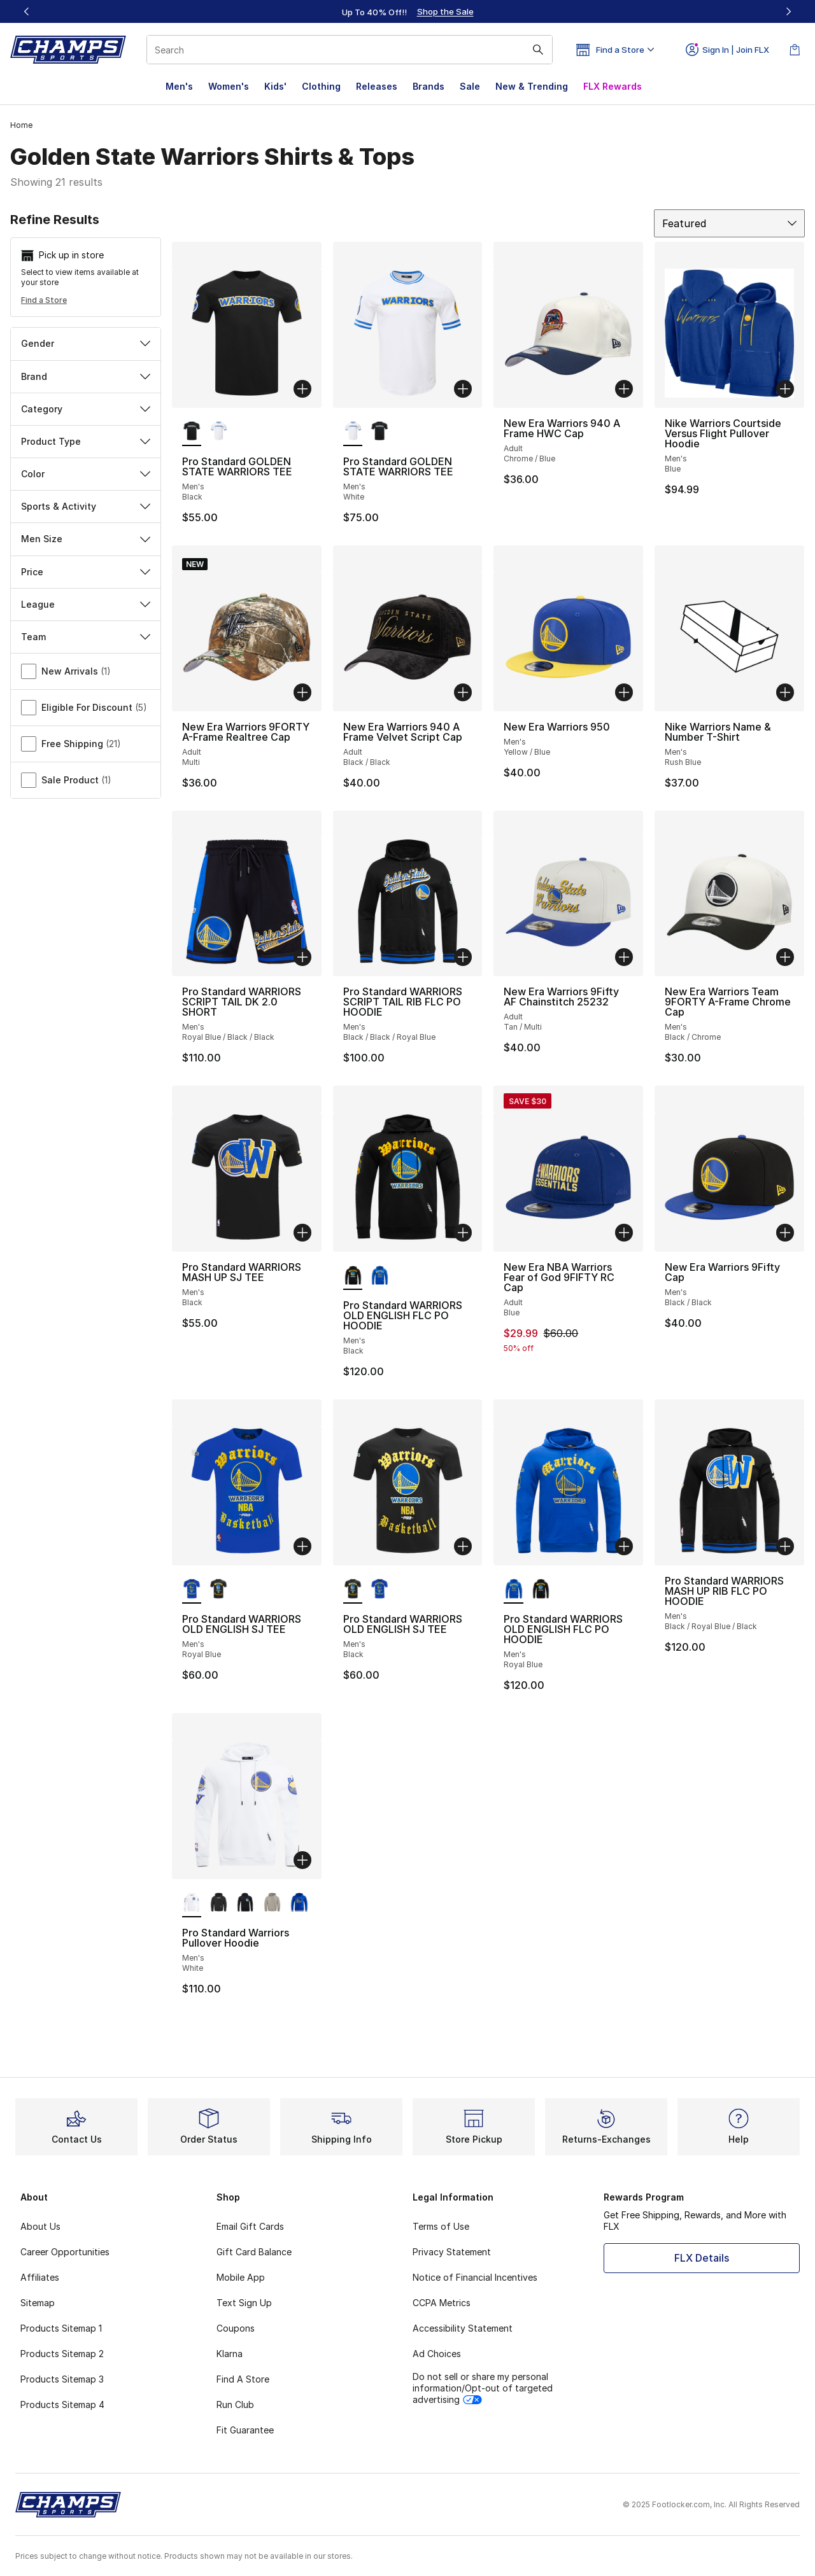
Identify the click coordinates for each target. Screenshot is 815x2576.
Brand (85, 376)
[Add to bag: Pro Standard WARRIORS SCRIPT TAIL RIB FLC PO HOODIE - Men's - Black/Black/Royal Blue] (463, 957)
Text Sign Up (244, 2302)
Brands (428, 86)
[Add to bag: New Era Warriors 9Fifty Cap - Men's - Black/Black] (785, 1233)
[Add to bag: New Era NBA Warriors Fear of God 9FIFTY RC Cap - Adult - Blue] (624, 1233)
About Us (40, 2226)
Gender (85, 343)
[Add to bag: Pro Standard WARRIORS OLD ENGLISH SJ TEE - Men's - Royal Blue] (302, 1546)
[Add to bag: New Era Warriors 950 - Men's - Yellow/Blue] (624, 692)
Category (85, 408)
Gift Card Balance (254, 2251)
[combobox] (349, 50)
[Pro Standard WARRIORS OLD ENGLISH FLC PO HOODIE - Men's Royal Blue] (379, 1276)
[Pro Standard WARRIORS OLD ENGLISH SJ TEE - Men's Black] (218, 1590)
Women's (228, 86)
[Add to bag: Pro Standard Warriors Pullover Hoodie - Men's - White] (302, 1860)
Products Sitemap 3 (62, 2379)
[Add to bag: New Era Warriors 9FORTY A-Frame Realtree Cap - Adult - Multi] (302, 692)
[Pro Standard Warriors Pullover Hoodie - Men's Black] (218, 1903)
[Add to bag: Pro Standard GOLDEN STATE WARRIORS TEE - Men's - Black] (302, 389)
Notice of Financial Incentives (475, 2277)
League (85, 604)
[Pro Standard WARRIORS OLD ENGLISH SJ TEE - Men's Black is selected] (352, 1590)
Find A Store (242, 2379)
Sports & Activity (85, 506)
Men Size (85, 538)
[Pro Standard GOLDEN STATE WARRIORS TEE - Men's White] (218, 432)
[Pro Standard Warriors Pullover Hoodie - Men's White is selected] (191, 1903)
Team (85, 636)
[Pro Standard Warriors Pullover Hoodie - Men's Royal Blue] (298, 1903)
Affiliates (39, 2277)
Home (21, 125)
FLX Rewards (612, 86)
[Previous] (26, 11)
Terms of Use (441, 2226)
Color (85, 473)
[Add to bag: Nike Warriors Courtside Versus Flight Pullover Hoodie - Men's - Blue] (785, 389)
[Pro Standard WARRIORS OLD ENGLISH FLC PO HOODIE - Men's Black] (540, 1590)
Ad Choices (437, 2353)
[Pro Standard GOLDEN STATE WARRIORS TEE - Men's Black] (379, 432)
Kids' (275, 86)
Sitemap (37, 2302)
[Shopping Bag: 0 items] (794, 50)
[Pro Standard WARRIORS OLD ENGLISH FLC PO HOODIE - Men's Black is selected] (352, 1276)
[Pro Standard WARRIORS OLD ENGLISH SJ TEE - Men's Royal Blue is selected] (191, 1590)
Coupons (235, 2328)
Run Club (235, 2404)
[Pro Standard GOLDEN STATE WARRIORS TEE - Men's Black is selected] (191, 432)
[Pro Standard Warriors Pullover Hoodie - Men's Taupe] (271, 1903)
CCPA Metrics (442, 2302)
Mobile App (240, 2277)
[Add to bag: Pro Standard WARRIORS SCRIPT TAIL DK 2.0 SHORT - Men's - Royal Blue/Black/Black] (302, 957)
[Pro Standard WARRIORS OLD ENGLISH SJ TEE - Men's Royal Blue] (379, 1590)
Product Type (85, 441)
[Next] (788, 11)
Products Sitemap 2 (62, 2353)
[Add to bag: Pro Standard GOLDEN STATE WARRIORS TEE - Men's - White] (463, 389)
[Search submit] (538, 50)
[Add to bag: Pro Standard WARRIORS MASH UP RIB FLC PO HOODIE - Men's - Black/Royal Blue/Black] (785, 1546)
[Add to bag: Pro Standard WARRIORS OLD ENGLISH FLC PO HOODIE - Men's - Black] (463, 1233)
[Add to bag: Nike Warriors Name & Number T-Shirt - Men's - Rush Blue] (785, 692)
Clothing (321, 86)
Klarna (229, 2353)
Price (85, 571)
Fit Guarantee (245, 2430)
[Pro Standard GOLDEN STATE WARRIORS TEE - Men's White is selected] (352, 432)
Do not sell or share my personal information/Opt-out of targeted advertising (483, 2388)
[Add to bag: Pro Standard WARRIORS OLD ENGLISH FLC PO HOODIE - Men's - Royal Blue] (624, 1546)
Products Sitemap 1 (61, 2328)
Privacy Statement (452, 2251)
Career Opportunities (65, 2251)
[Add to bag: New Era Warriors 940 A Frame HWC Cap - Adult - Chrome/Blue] (624, 389)
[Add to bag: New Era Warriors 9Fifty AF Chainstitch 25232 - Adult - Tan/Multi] (624, 957)
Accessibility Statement (463, 2328)
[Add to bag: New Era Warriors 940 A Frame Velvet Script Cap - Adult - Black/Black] (463, 692)
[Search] (349, 50)
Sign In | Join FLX (727, 49)
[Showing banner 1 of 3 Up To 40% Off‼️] (407, 11)
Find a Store (44, 300)
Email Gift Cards (250, 2226)
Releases (376, 86)
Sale (470, 86)
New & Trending (531, 86)
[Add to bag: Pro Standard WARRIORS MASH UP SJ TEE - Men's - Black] (302, 1233)
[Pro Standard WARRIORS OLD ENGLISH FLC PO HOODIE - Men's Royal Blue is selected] (513, 1590)
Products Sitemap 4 (62, 2404)
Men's (179, 86)
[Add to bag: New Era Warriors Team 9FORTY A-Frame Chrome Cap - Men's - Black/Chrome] (785, 957)
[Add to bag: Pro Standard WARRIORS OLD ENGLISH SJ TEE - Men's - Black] (463, 1546)
